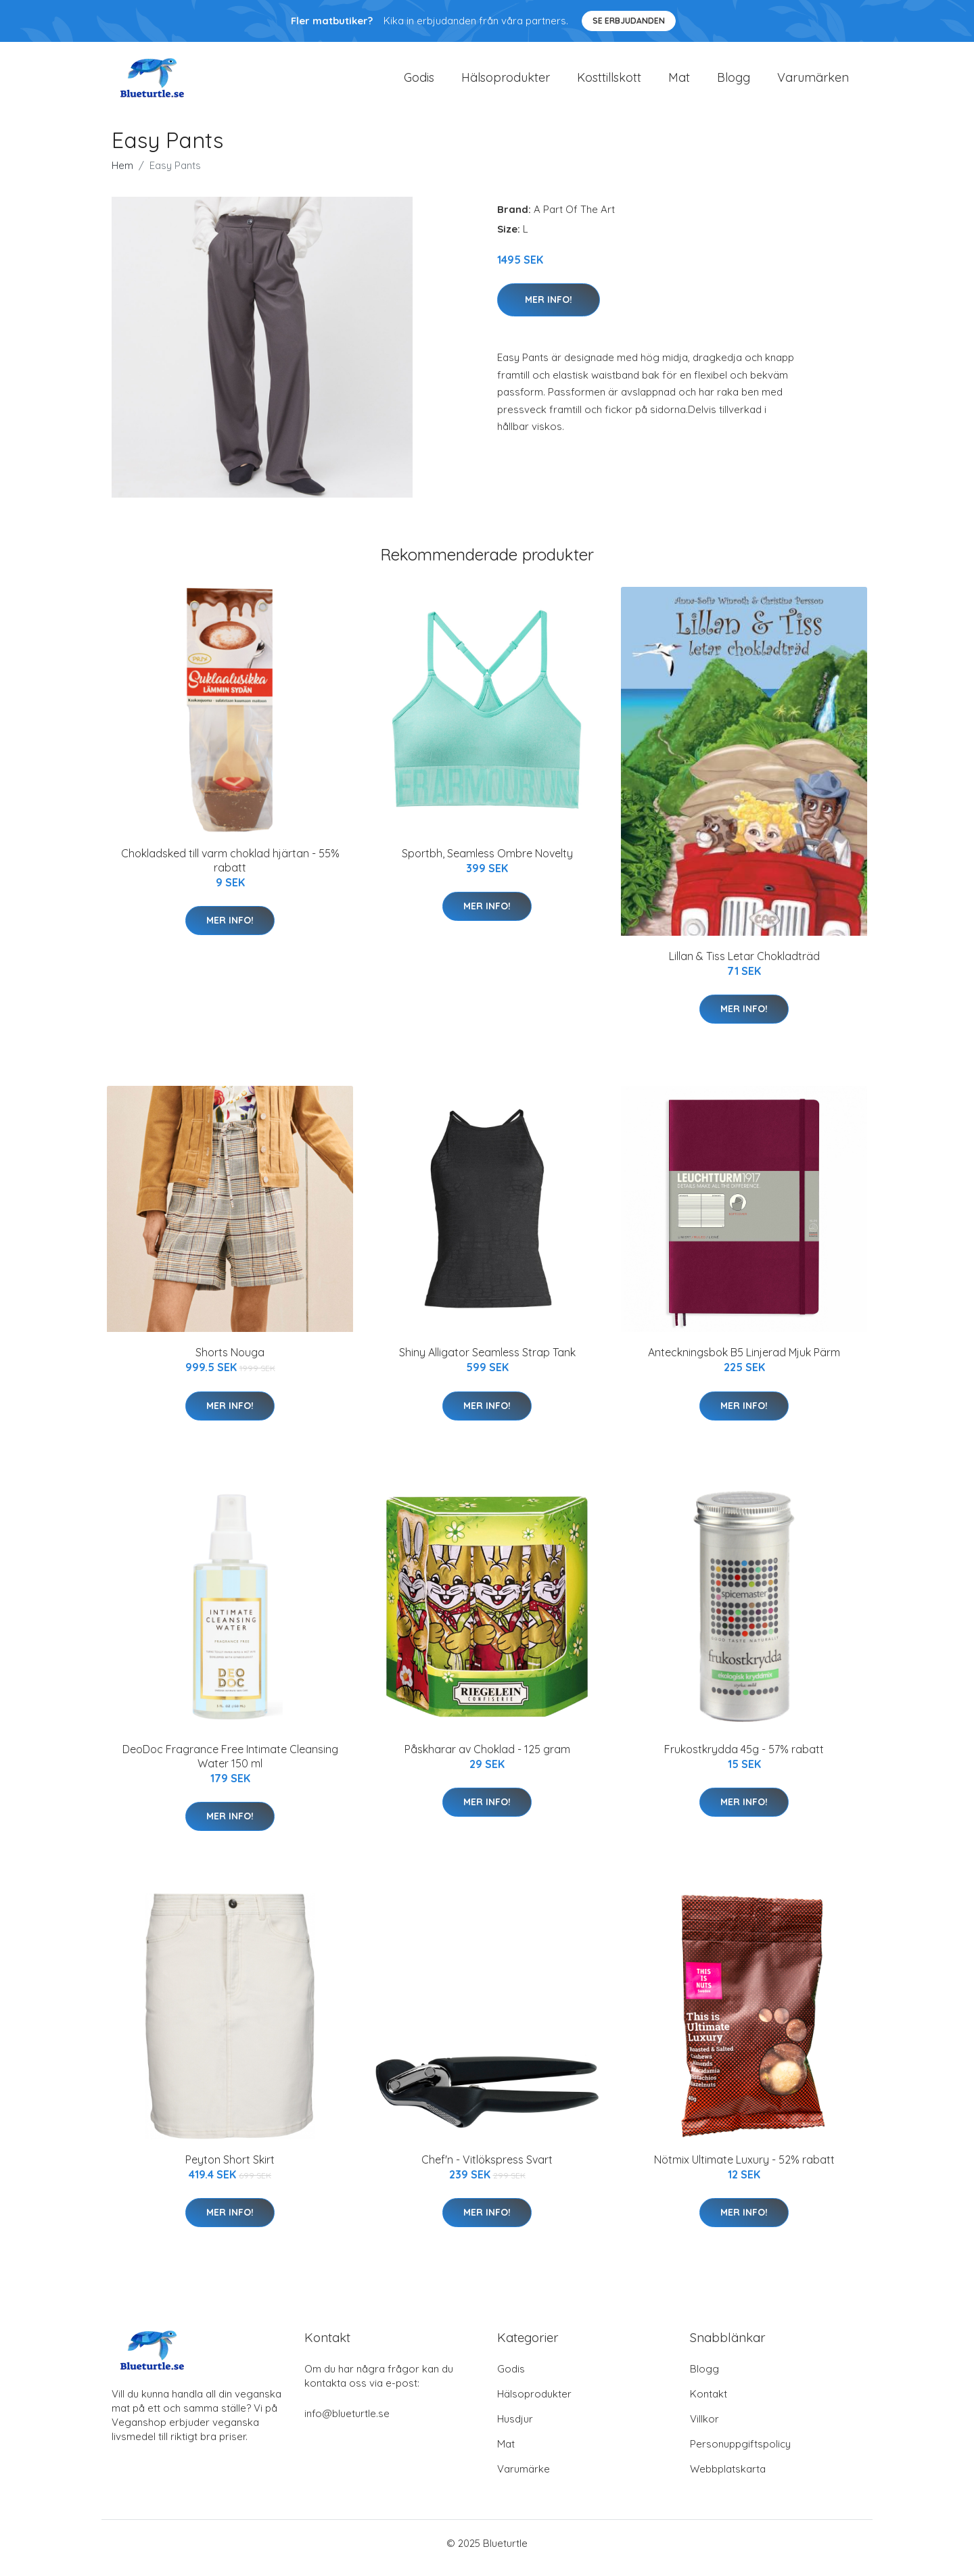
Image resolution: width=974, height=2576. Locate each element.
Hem (122, 174)
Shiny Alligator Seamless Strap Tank (487, 1361)
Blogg (733, 82)
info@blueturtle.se (347, 2422)
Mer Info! (548, 309)
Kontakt (708, 2403)
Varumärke (523, 2478)
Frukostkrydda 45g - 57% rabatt (744, 1758)
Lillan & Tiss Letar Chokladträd (744, 965)
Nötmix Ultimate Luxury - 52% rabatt (744, 2169)
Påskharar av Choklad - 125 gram (487, 1758)
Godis (419, 82)
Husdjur (515, 2428)
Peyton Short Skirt (230, 2169)
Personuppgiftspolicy (740, 2453)
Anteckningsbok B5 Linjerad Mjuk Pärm (744, 1361)
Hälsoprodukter (505, 82)
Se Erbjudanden (629, 21)
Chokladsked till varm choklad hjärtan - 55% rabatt (230, 870)
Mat (679, 82)
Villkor (704, 2428)
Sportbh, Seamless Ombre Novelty (487, 862)
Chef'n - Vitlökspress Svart (487, 2169)
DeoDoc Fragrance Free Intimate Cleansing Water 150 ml (230, 1766)
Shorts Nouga (229, 1361)
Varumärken (813, 82)
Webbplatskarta (728, 2478)
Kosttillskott (609, 82)
